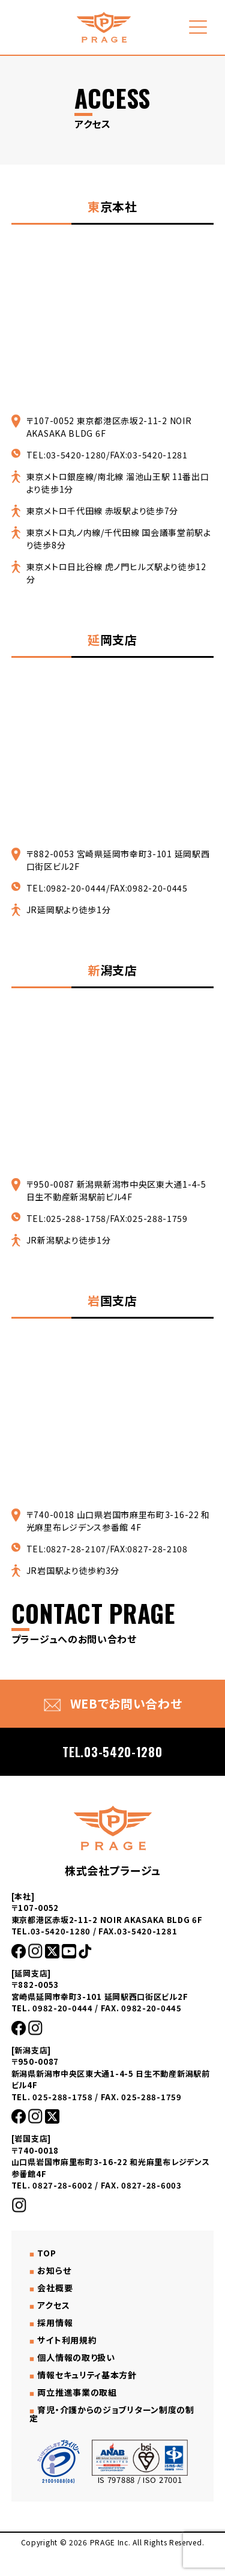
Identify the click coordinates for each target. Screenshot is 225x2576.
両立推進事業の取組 (76, 2392)
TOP (46, 2253)
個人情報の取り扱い (76, 2357)
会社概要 (55, 2287)
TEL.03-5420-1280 (112, 1752)
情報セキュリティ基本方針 (86, 2375)
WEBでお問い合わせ (112, 1703)
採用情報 (55, 2322)
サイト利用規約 (67, 2340)
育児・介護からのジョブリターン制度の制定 (111, 2413)
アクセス (53, 2305)
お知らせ (54, 2270)
